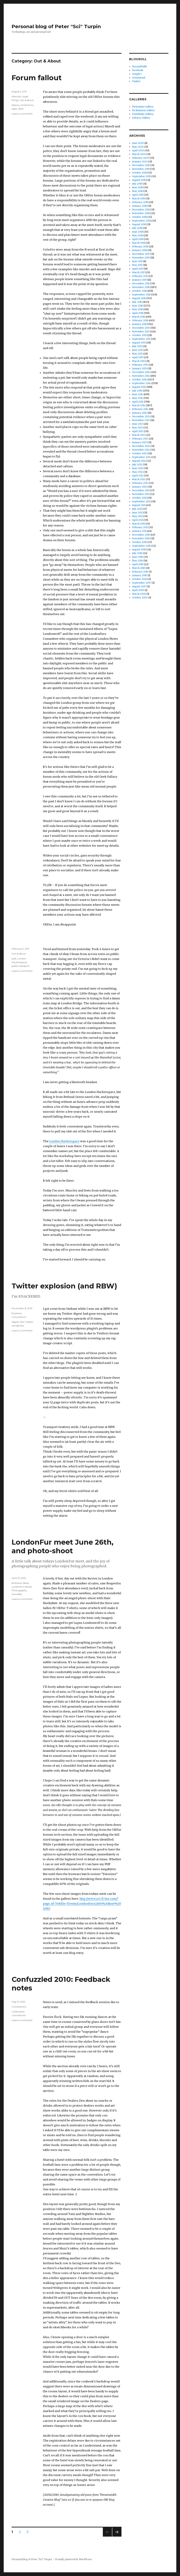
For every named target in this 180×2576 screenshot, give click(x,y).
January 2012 (139, 486)
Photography (19, 1590)
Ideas (25, 1583)
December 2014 (141, 372)
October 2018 (139, 217)
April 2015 (137, 357)
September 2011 (141, 501)
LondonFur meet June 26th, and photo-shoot (62, 1546)
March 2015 (138, 361)
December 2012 (141, 446)
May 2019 (137, 191)
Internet (16, 96)
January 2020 (140, 161)
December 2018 (141, 209)
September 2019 (141, 176)
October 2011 (139, 497)
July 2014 (137, 390)
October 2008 (140, 579)
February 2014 (140, 409)
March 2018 (138, 242)
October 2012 (139, 453)
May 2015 (137, 353)
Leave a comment (22, 113)
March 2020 (139, 154)
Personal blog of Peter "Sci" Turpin (56, 26)
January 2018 (139, 250)
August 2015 (139, 342)
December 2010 (141, 534)
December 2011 (141, 490)
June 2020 (138, 143)
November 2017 (140, 257)
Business (16, 1313)
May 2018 (137, 235)
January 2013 (139, 442)
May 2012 (137, 471)
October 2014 (139, 379)
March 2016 (138, 316)
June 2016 (137, 305)
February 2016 (140, 320)
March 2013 (138, 435)
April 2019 (137, 194)
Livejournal (138, 77)
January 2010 (139, 575)
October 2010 (139, 542)
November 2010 (141, 538)
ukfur (21, 108)
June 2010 (137, 556)
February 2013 (140, 438)
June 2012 (137, 468)
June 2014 (137, 394)
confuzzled (18, 2011)
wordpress (18, 1325)
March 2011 (138, 523)
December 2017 (141, 253)
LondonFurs (27, 105)
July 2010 (137, 553)
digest (15, 1321)
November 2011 (140, 494)
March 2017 (138, 272)
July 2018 (137, 228)
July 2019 (137, 183)
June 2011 (137, 512)
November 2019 (141, 168)
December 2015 (141, 327)
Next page (116, 2536)
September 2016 (141, 294)
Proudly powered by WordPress (73, 2559)
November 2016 (141, 287)
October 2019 (139, 172)
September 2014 (141, 383)
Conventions (19, 1317)
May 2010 (137, 560)
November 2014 (141, 375)
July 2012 (137, 464)
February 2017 (140, 276)
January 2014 (139, 412)
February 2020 (140, 157)
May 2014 (137, 398)
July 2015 (137, 346)
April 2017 (137, 268)
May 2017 (137, 265)
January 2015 (139, 368)
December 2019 (141, 165)
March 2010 (138, 568)
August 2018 (139, 224)
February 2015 (140, 364)
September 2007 (141, 582)
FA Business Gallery (143, 110)
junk (14, 958)
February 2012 (140, 483)
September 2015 (141, 338)
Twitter (29, 1321)
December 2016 (141, 283)
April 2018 (137, 239)
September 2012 (141, 457)
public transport (21, 966)
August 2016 (139, 298)
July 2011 (137, 508)
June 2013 (137, 423)
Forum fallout (37, 77)
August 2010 (139, 549)
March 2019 (138, 198)
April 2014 (137, 401)
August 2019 (139, 180)
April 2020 (138, 150)
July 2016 (137, 302)
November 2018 (141, 213)
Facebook (137, 70)
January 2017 (139, 279)
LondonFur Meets (22, 1586)
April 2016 (137, 313)
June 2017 (137, 261)
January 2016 (139, 324)
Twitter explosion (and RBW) (64, 1286)
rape (14, 108)
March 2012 (138, 479)
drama (15, 105)
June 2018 (137, 231)
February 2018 (140, 246)
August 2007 (139, 586)
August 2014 (139, 386)
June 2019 (137, 187)
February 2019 (140, 202)
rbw (22, 1321)
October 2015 (139, 335)
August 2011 (139, 505)
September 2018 (141, 220)
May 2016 (137, 309)
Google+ (137, 73)
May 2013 (137, 427)
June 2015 (137, 350)
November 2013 (141, 420)
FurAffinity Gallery (143, 114)
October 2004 (140, 597)
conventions (19, 2015)
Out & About (27, 100)
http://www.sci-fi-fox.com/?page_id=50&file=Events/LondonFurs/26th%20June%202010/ (82, 1903)
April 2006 (138, 590)
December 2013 (141, 416)
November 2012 (141, 449)
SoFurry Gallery (141, 117)
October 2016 (139, 290)
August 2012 (139, 460)
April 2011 (137, 520)
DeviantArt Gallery (142, 106)
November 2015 (141, 331)
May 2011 (137, 516)
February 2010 (140, 571)
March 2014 (138, 405)
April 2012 (137, 475)
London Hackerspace (64, 1141)
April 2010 (137, 564)
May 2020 (138, 146)
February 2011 (140, 527)
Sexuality (17, 1594)
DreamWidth (139, 66)
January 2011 (139, 531)
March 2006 (139, 593)
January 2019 (139, 205)
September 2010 (141, 545)
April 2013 (137, 431)
